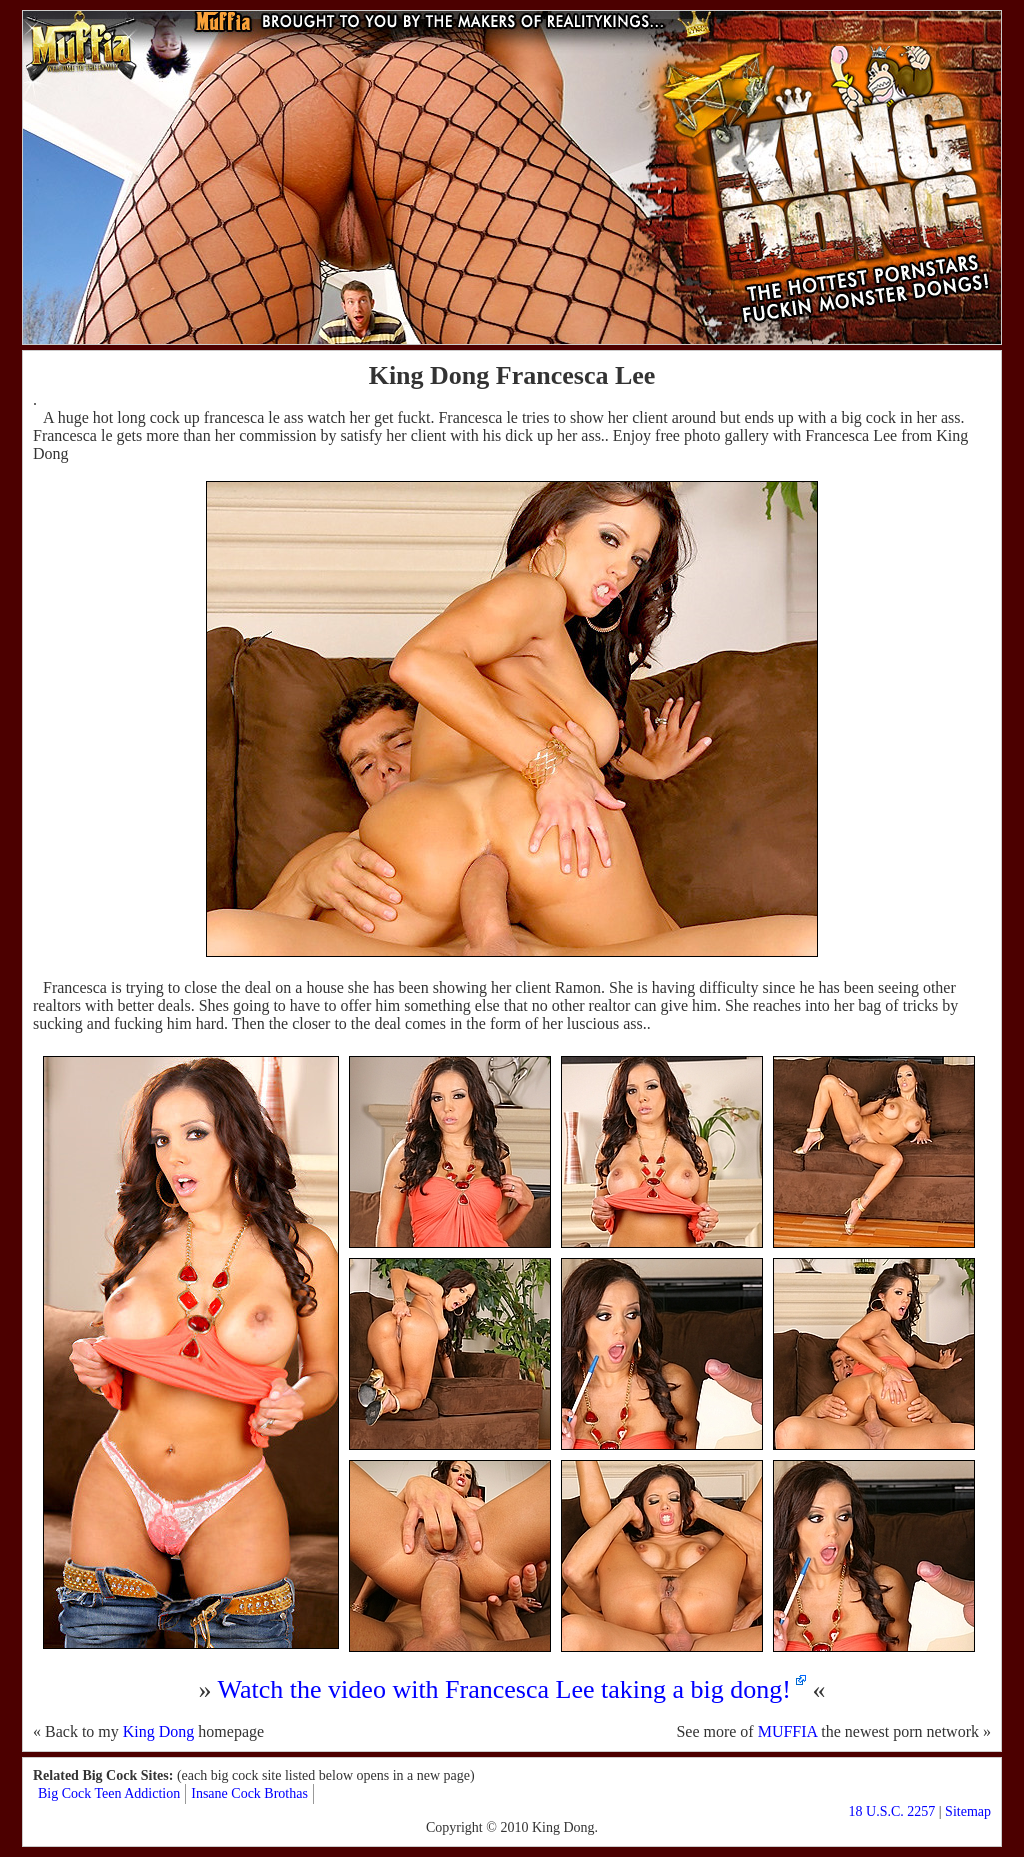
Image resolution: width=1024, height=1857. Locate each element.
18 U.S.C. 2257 (892, 1811)
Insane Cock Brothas (249, 1793)
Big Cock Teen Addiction (109, 1793)
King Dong (159, 1731)
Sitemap (968, 1811)
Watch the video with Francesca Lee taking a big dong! (504, 1689)
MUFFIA (788, 1731)
